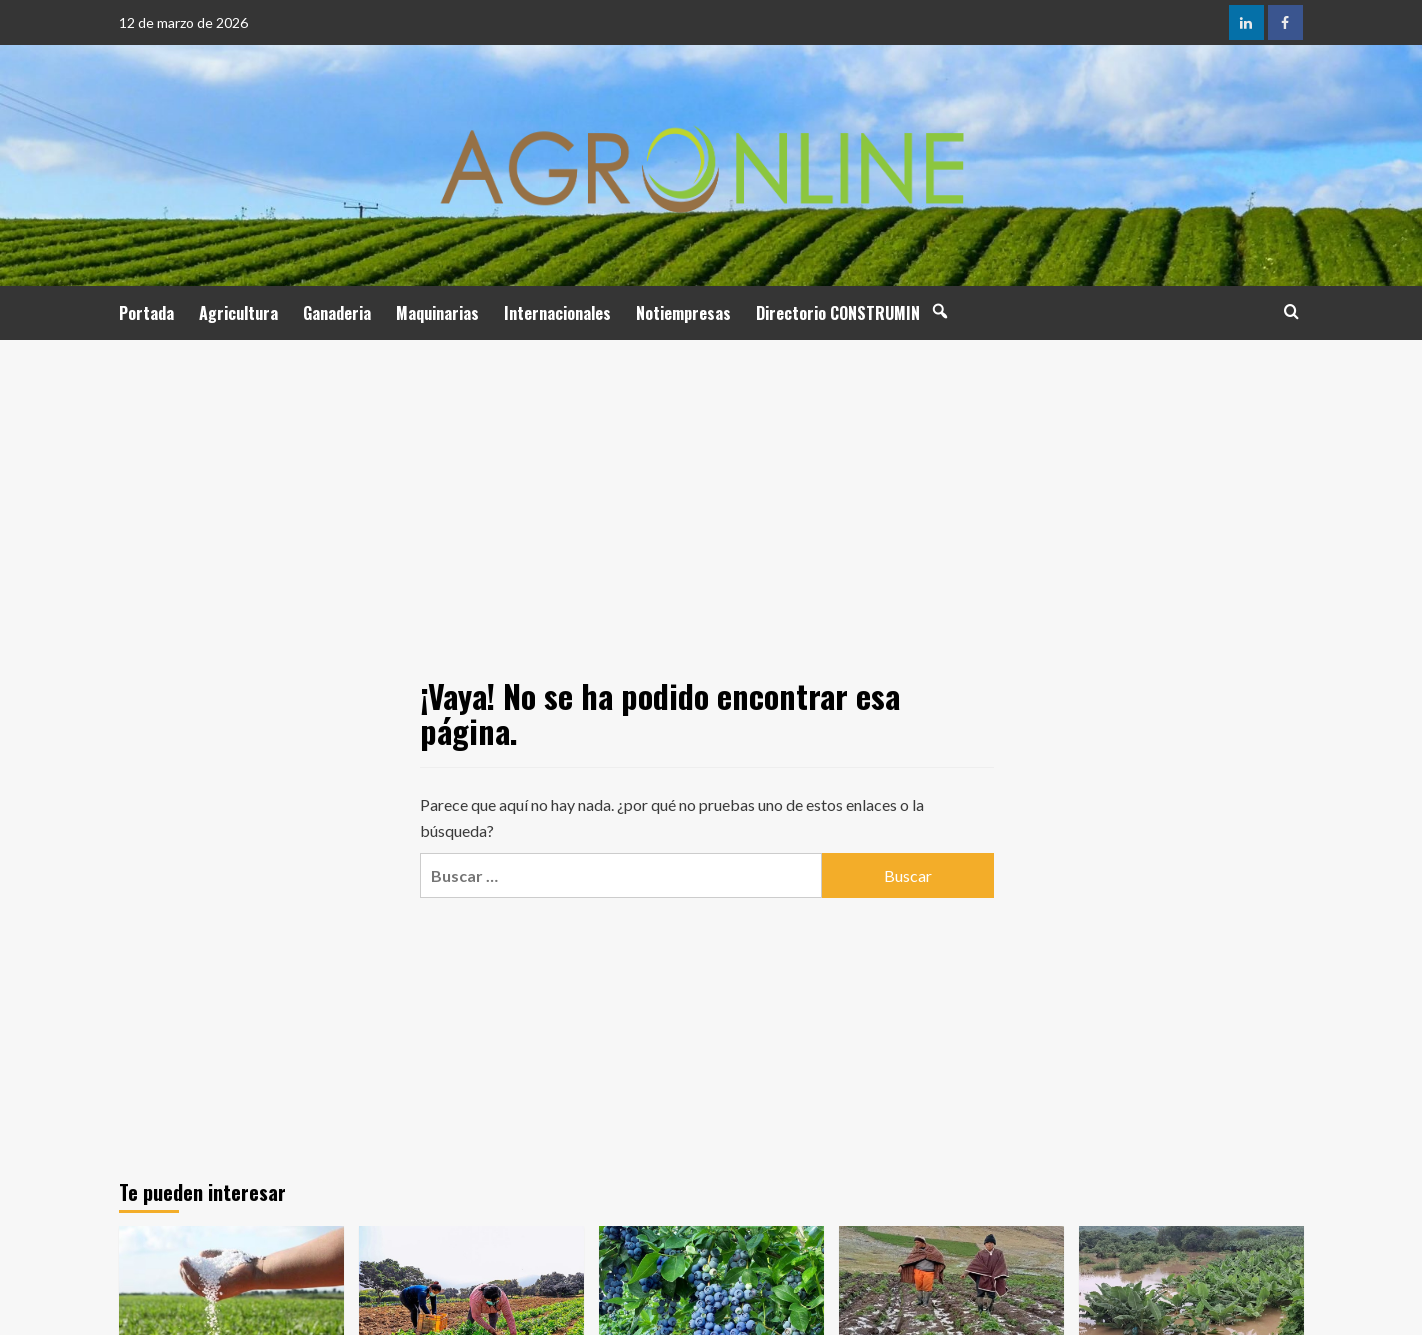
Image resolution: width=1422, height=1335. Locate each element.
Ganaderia (337, 313)
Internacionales (557, 313)
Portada (146, 313)
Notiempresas (683, 313)
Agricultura (238, 313)
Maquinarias (437, 313)
